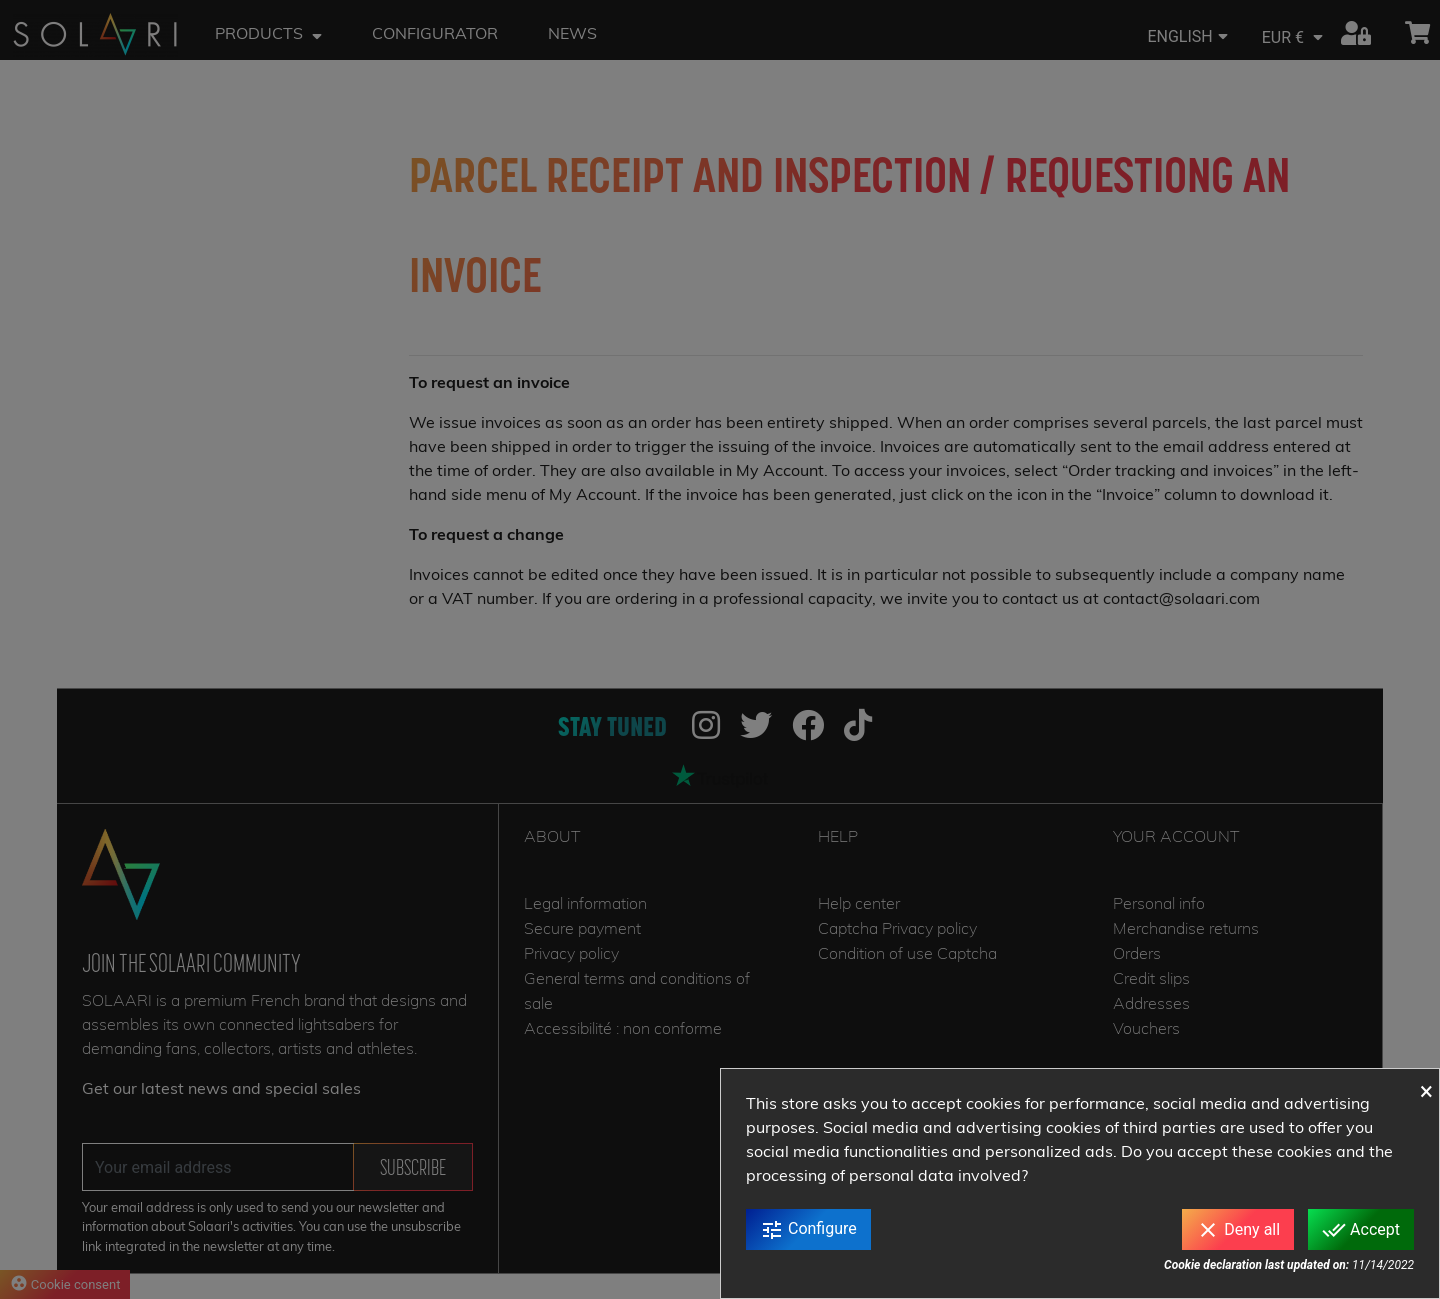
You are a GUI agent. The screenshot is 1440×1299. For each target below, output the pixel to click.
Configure (808, 1230)
